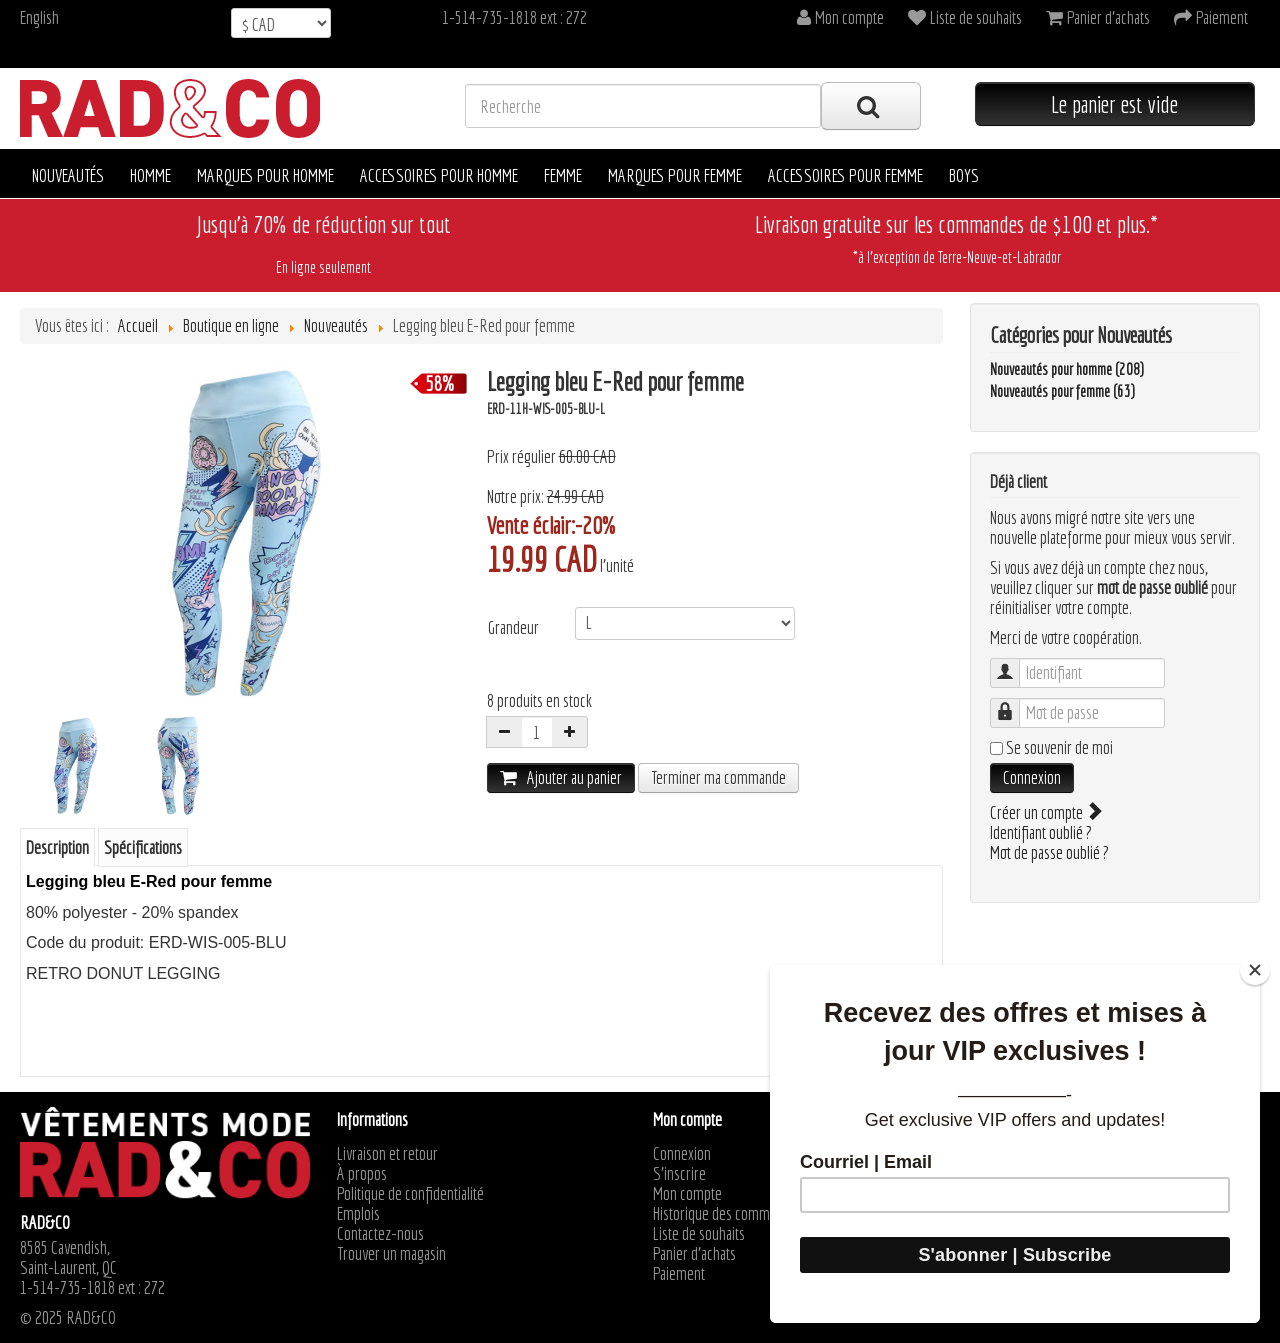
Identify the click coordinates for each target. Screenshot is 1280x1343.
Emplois (358, 1214)
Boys (964, 175)
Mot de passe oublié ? (1049, 852)
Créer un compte (1045, 812)
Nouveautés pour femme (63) (1062, 391)
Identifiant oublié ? (1041, 832)
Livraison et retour (387, 1154)
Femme (563, 175)
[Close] (1255, 970)
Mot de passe (1014, 703)
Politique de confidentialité (410, 1194)
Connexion (1032, 777)
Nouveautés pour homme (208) (1067, 369)
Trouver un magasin (391, 1254)
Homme (150, 175)
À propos (362, 1174)
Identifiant (1014, 663)
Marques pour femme (675, 175)
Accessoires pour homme (439, 175)
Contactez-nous (380, 1234)
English (39, 17)
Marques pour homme (265, 175)
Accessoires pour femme (845, 175)
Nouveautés (68, 175)
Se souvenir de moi (1059, 748)
